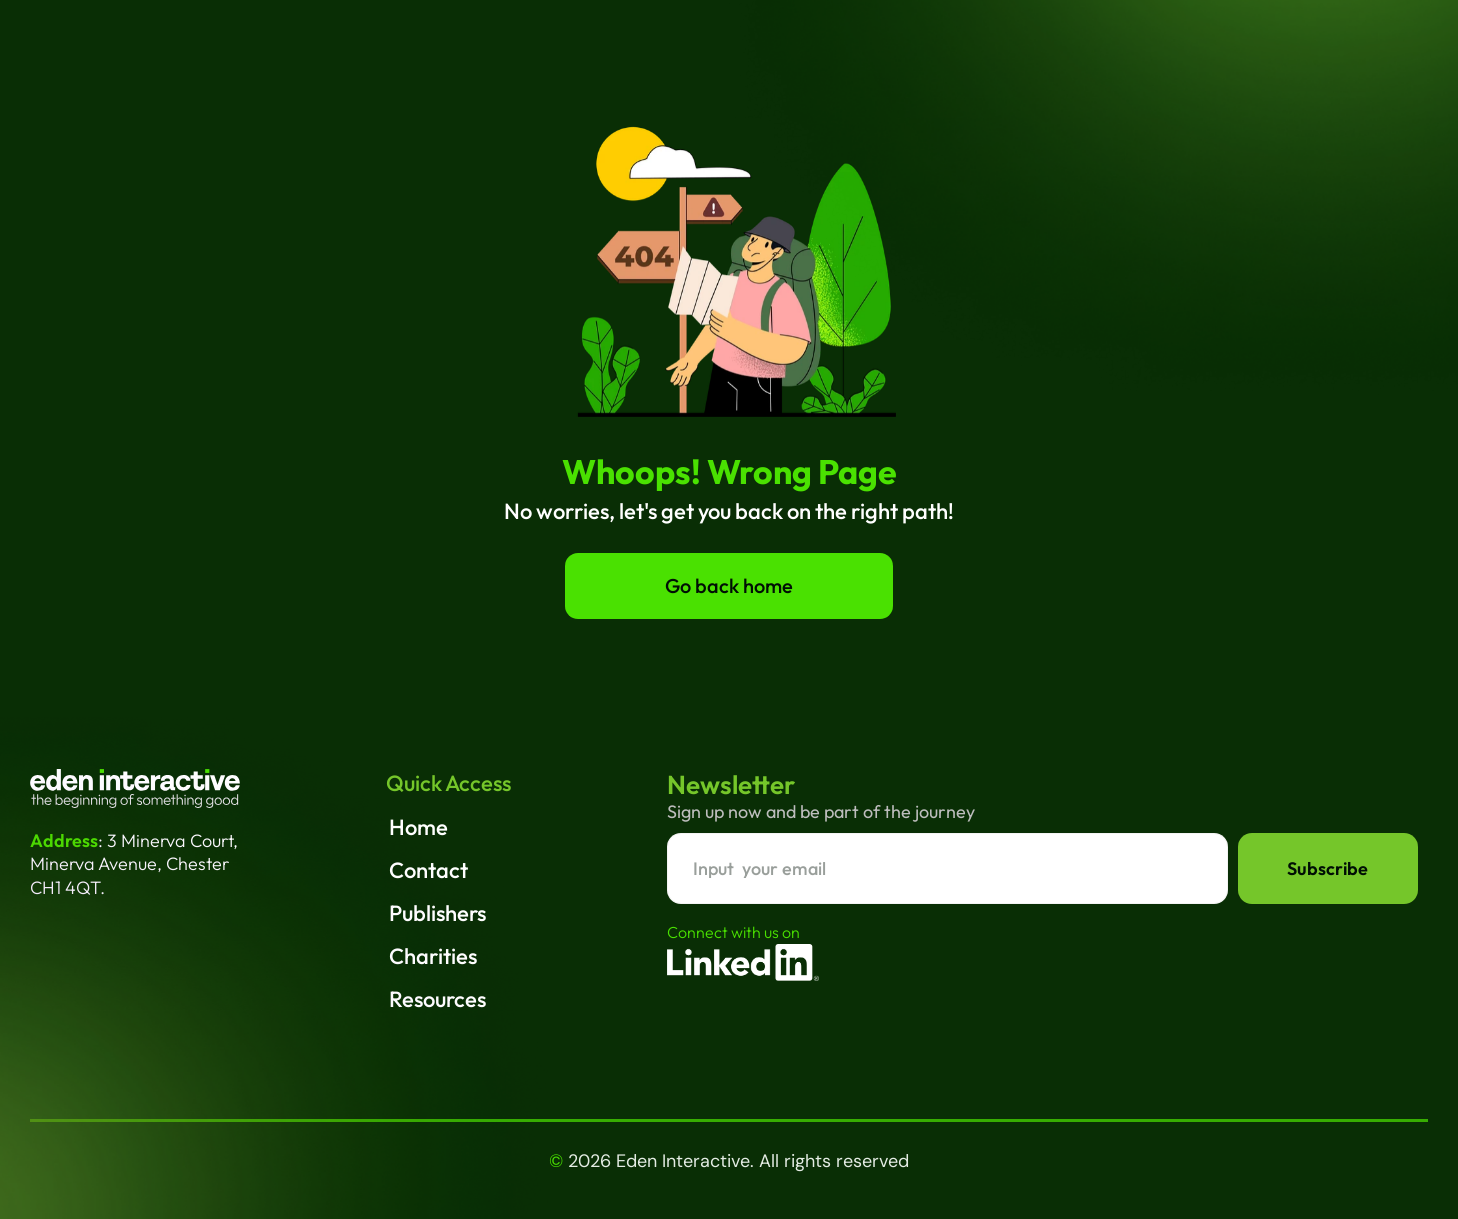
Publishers (437, 913)
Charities (433, 956)
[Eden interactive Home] (135, 788)
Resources (437, 999)
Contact (428, 870)
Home (418, 827)
